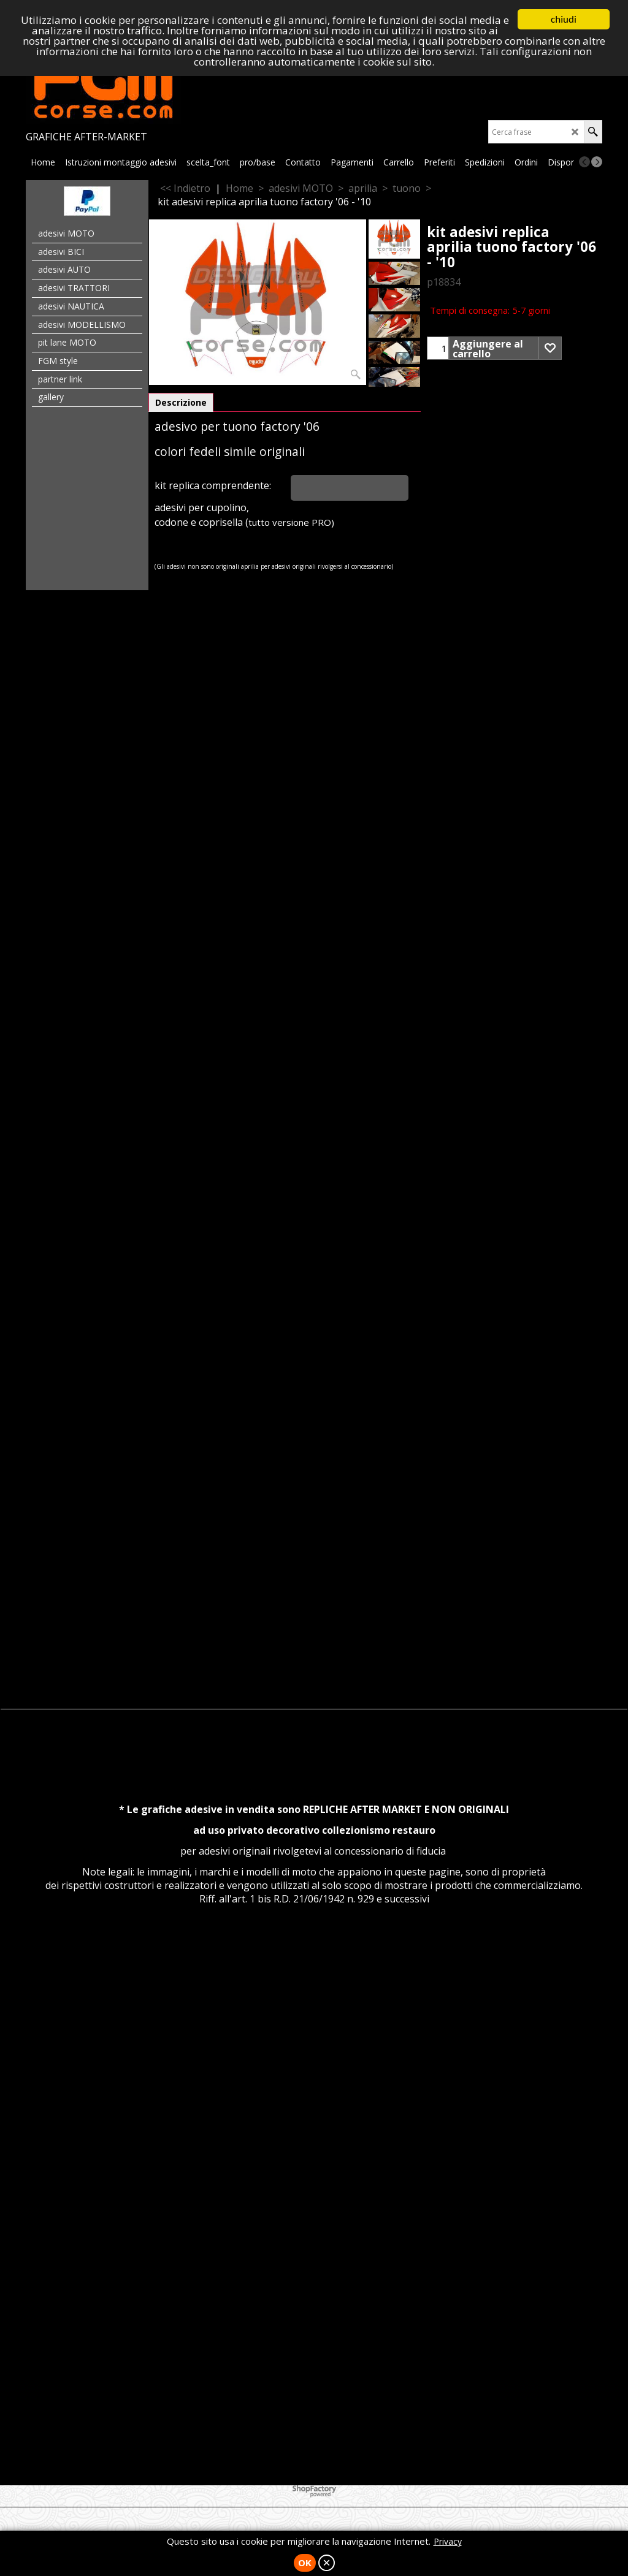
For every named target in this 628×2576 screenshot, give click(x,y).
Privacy (448, 2541)
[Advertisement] (314, 774)
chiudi (563, 19)
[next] (596, 161)
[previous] (584, 161)
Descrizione (181, 402)
